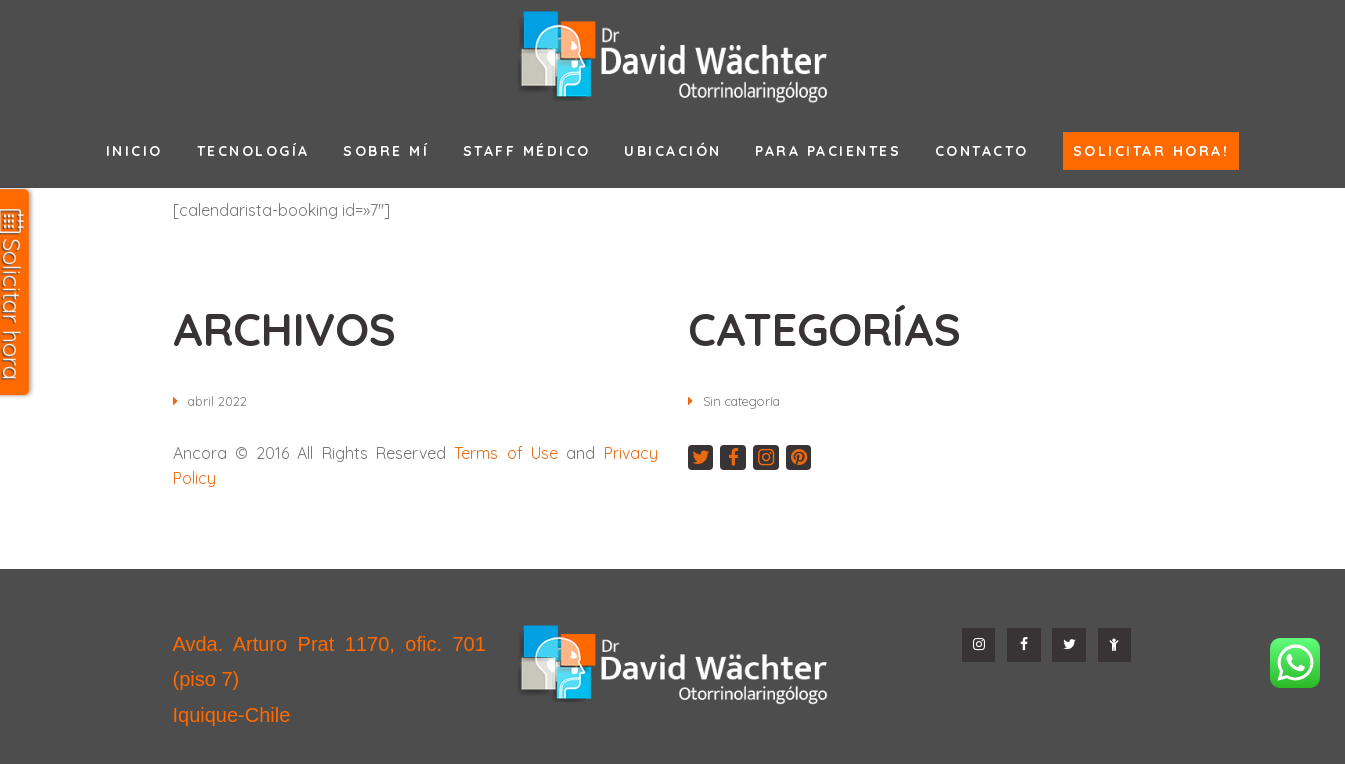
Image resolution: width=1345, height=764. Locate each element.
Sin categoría (747, 401)
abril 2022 (221, 401)
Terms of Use (506, 453)
